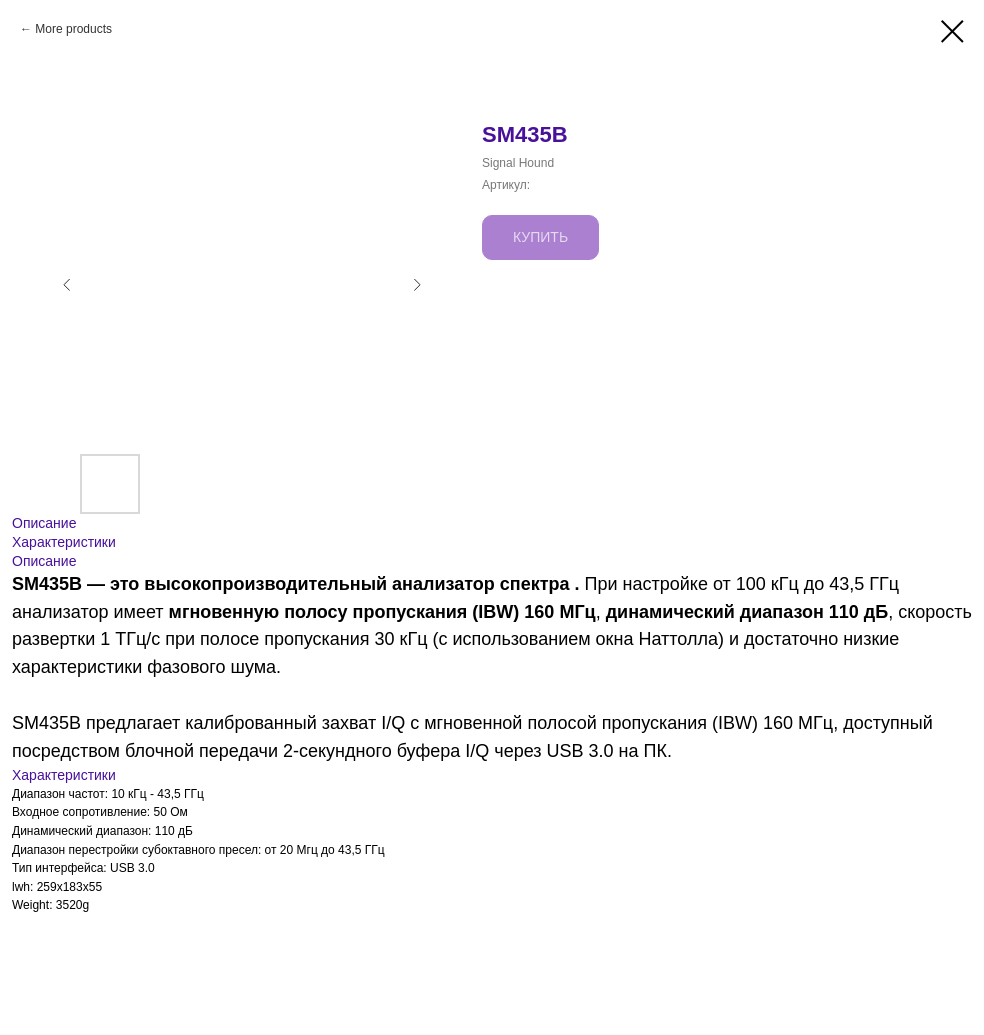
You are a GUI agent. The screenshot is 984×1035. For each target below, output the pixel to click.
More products (73, 29)
